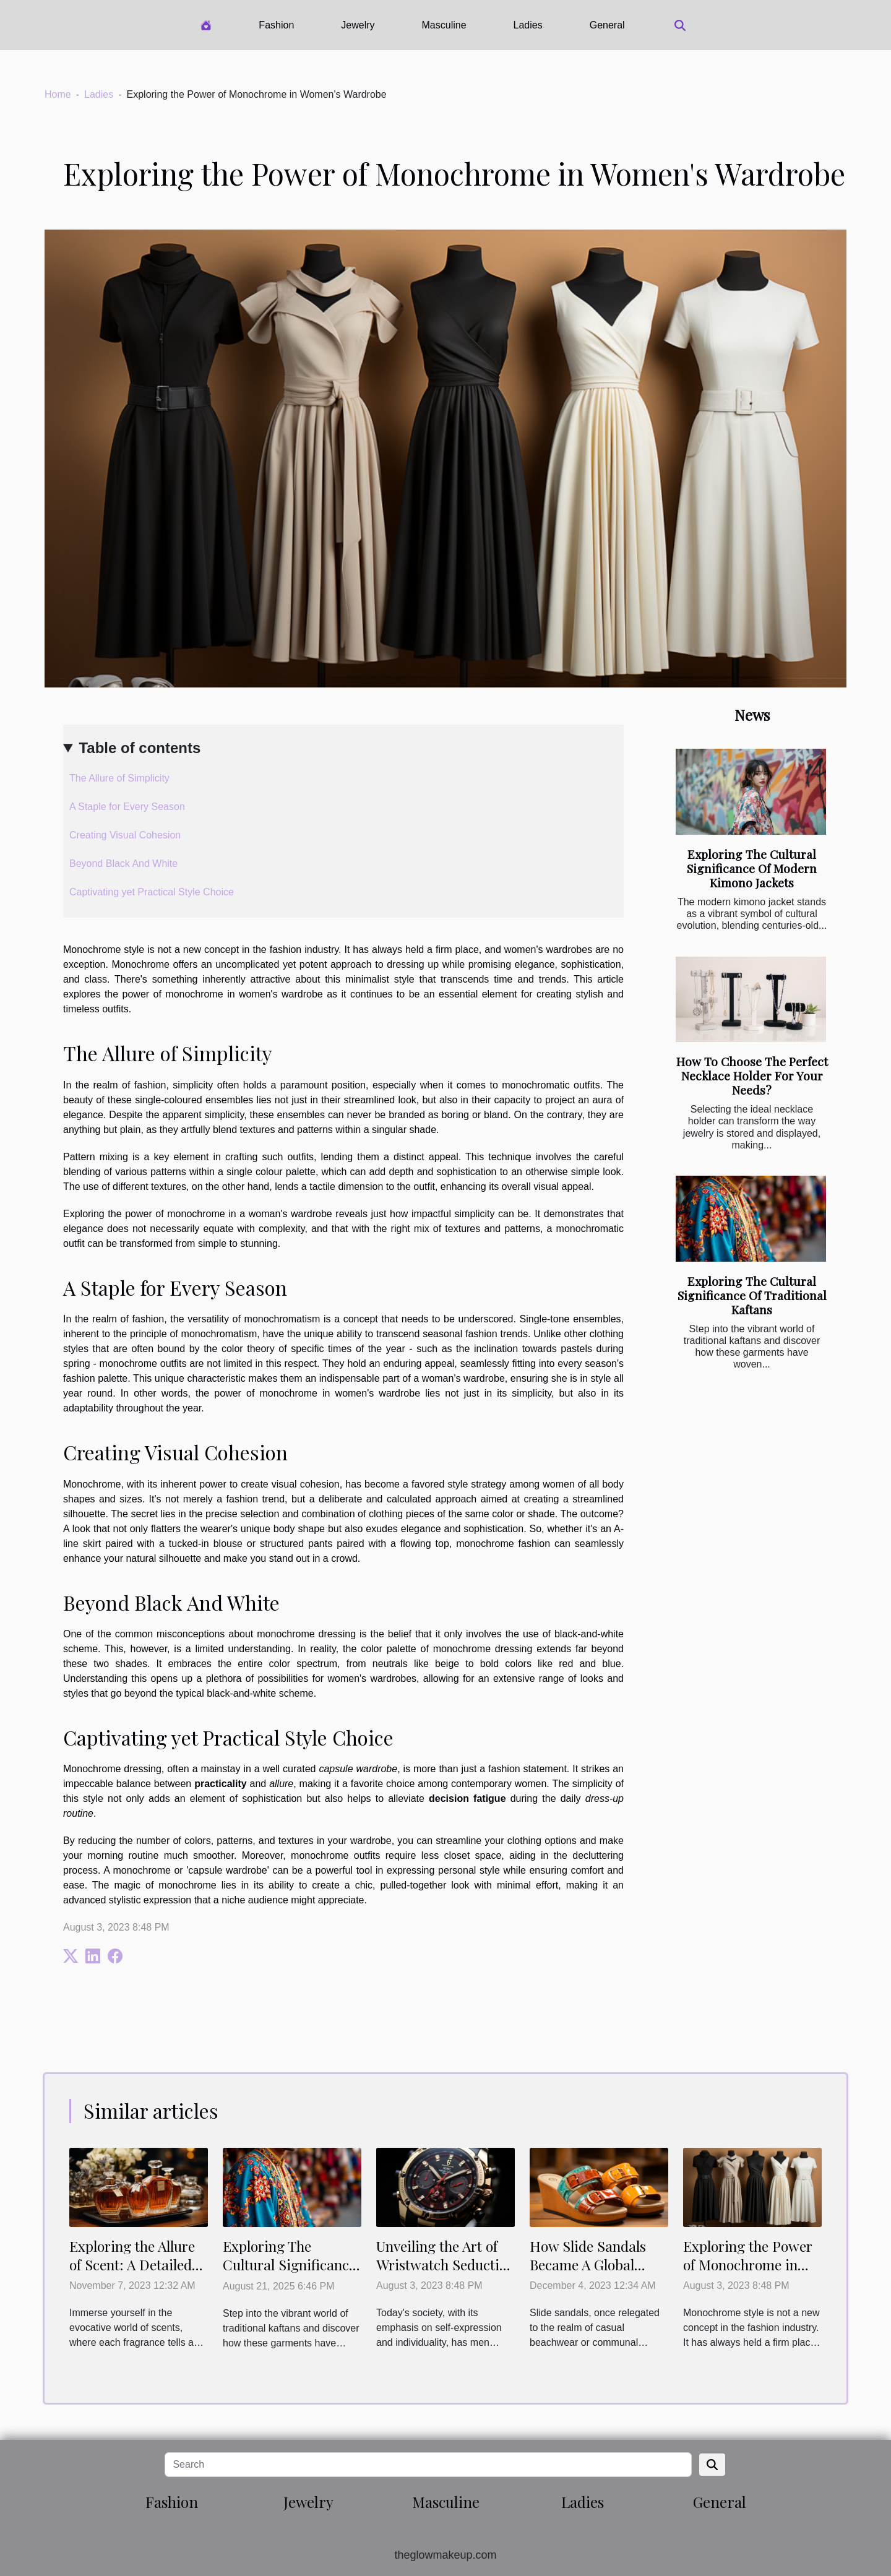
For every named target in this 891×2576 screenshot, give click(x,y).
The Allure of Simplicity (119, 778)
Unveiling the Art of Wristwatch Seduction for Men (445, 2264)
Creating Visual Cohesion (125, 835)
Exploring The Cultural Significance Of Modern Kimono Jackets (752, 868)
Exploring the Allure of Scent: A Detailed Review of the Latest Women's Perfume (132, 2273)
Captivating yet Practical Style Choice (151, 892)
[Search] (428, 2464)
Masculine (444, 25)
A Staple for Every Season (127, 806)
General (607, 25)
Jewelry (357, 25)
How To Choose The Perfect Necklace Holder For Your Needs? (752, 1075)
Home (58, 94)
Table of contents (139, 747)
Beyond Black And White (123, 863)
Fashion (276, 25)
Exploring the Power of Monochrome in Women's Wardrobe (747, 2264)
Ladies (528, 25)
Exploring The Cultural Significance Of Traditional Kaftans (752, 1295)
